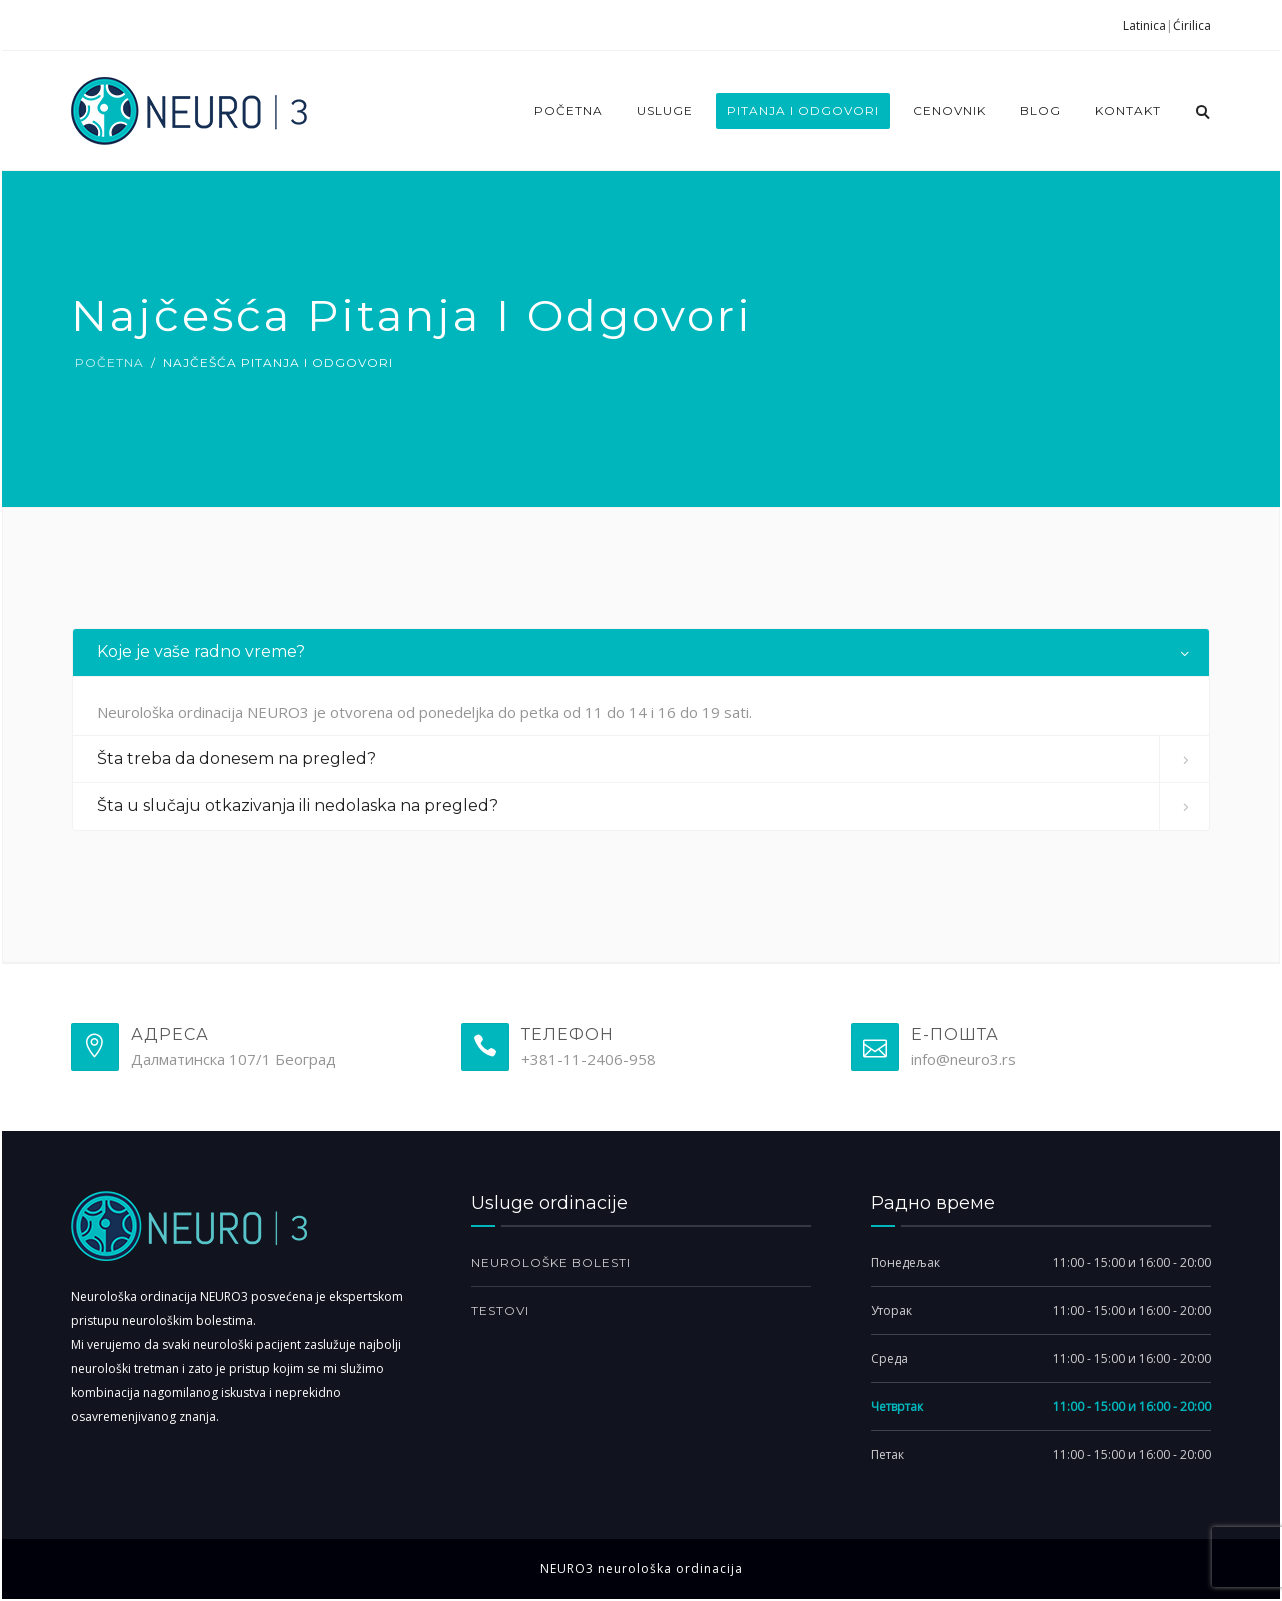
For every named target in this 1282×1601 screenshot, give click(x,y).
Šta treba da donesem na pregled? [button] (236, 758)
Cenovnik (949, 110)
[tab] (641, 652)
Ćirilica (1192, 26)
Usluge (665, 110)
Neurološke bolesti (551, 1262)
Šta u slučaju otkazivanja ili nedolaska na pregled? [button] (297, 805)
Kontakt (1128, 110)
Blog (1040, 110)
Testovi (500, 1310)
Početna (568, 110)
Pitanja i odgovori (803, 110)
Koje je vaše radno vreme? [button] (201, 651)
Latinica (1144, 26)
